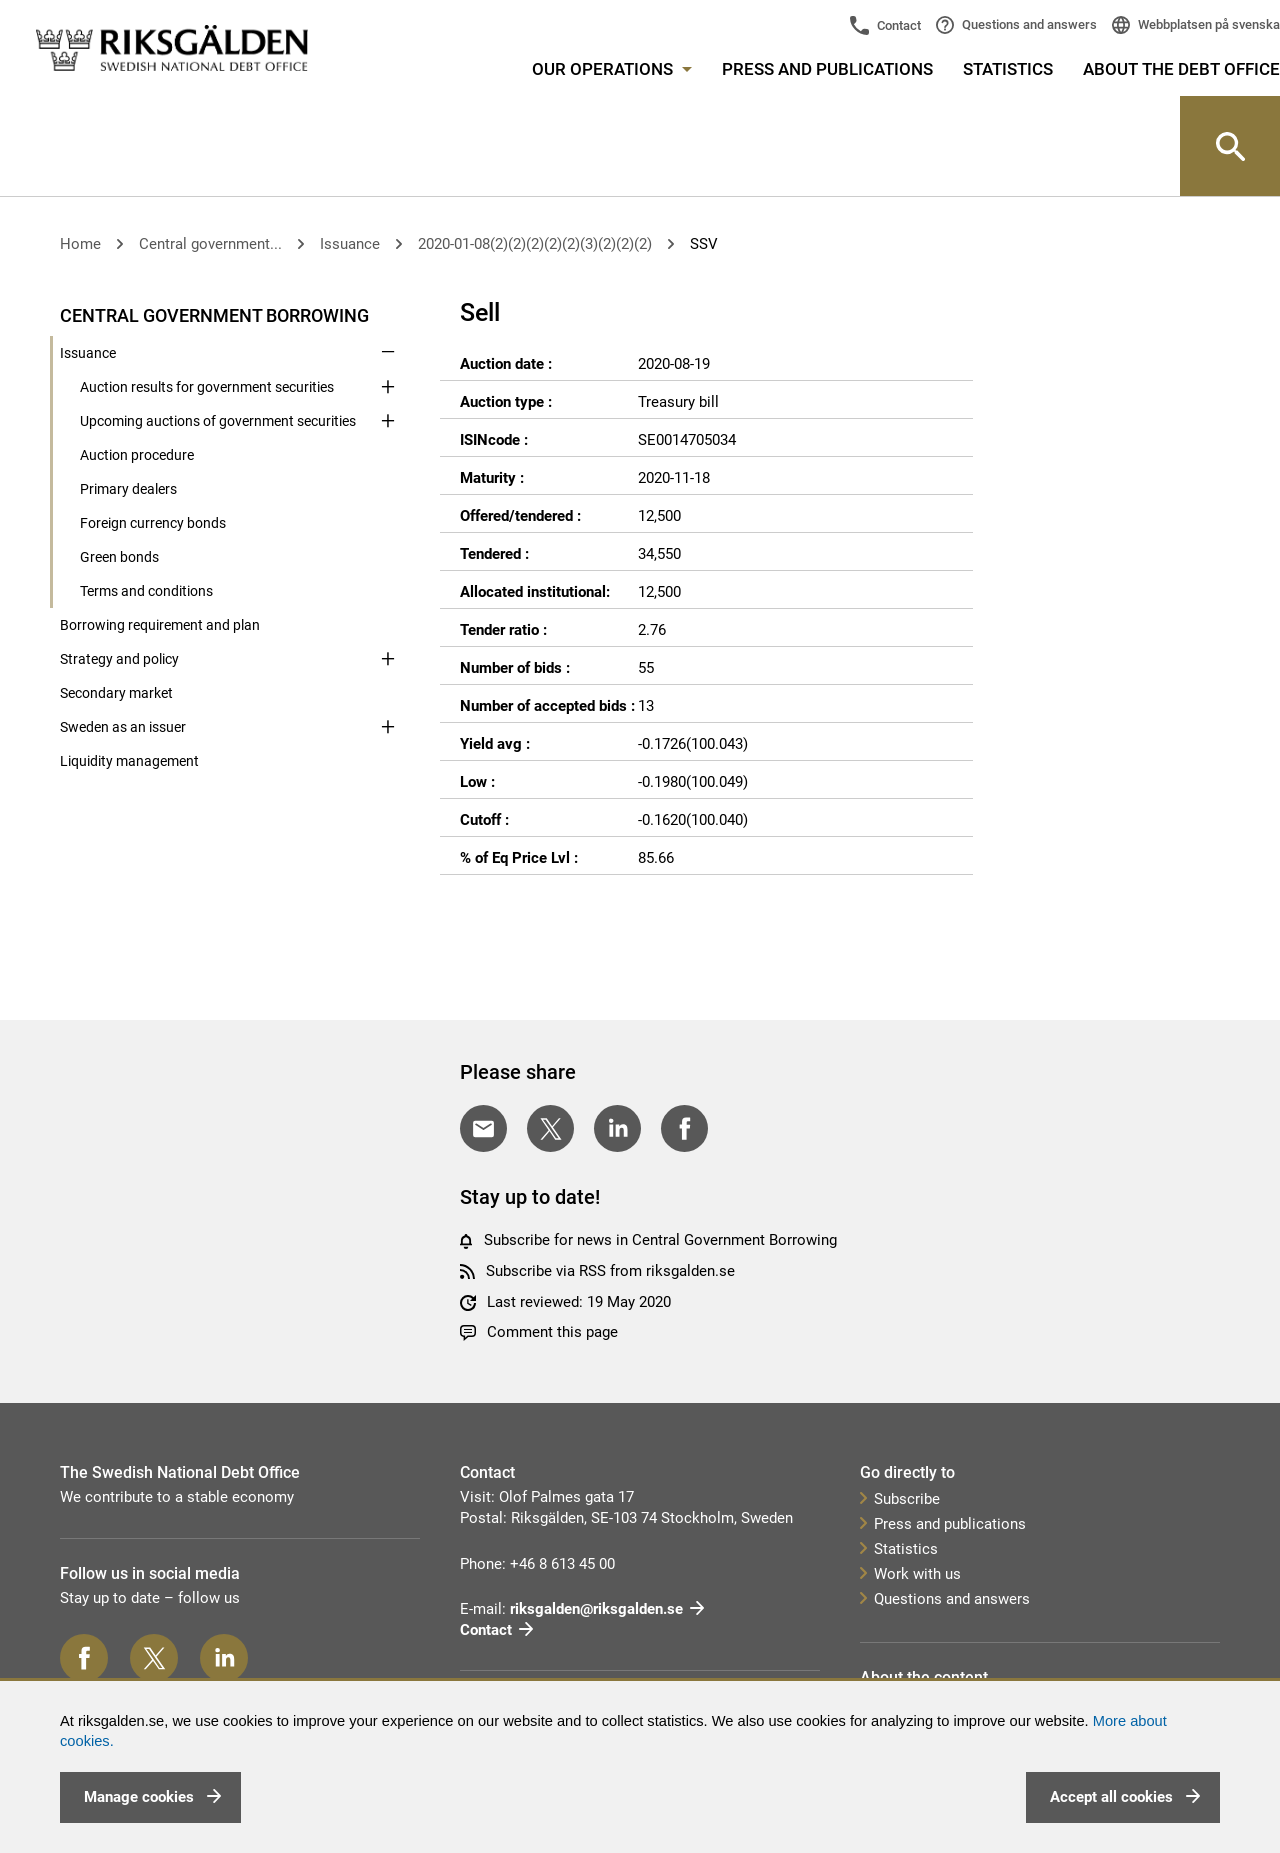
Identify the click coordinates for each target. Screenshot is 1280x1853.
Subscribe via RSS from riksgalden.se (610, 1271)
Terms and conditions (146, 591)
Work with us (917, 1574)
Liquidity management (129, 761)
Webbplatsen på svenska (1207, 24)
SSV (704, 244)
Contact (897, 25)
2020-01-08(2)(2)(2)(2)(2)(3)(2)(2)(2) (535, 244)
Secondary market (116, 693)
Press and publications (827, 69)
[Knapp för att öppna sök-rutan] (1230, 146)
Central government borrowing (214, 315)
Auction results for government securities (207, 387)
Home (80, 244)
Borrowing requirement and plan (160, 625)
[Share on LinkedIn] (617, 1128)
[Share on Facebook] (684, 1128)
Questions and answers (1028, 24)
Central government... (210, 244)
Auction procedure (137, 455)
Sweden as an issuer (123, 727)
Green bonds (119, 557)
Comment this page (552, 1332)
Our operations (612, 69)
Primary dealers (128, 489)
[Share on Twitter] (550, 1128)
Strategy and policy (119, 659)
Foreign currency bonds (153, 523)
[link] (172, 49)
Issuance (350, 244)
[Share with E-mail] (483, 1128)
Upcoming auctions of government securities (218, 421)
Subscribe (907, 1499)
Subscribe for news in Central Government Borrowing (660, 1240)
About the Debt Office (1181, 69)
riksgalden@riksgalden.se (596, 1609)
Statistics (1008, 69)
